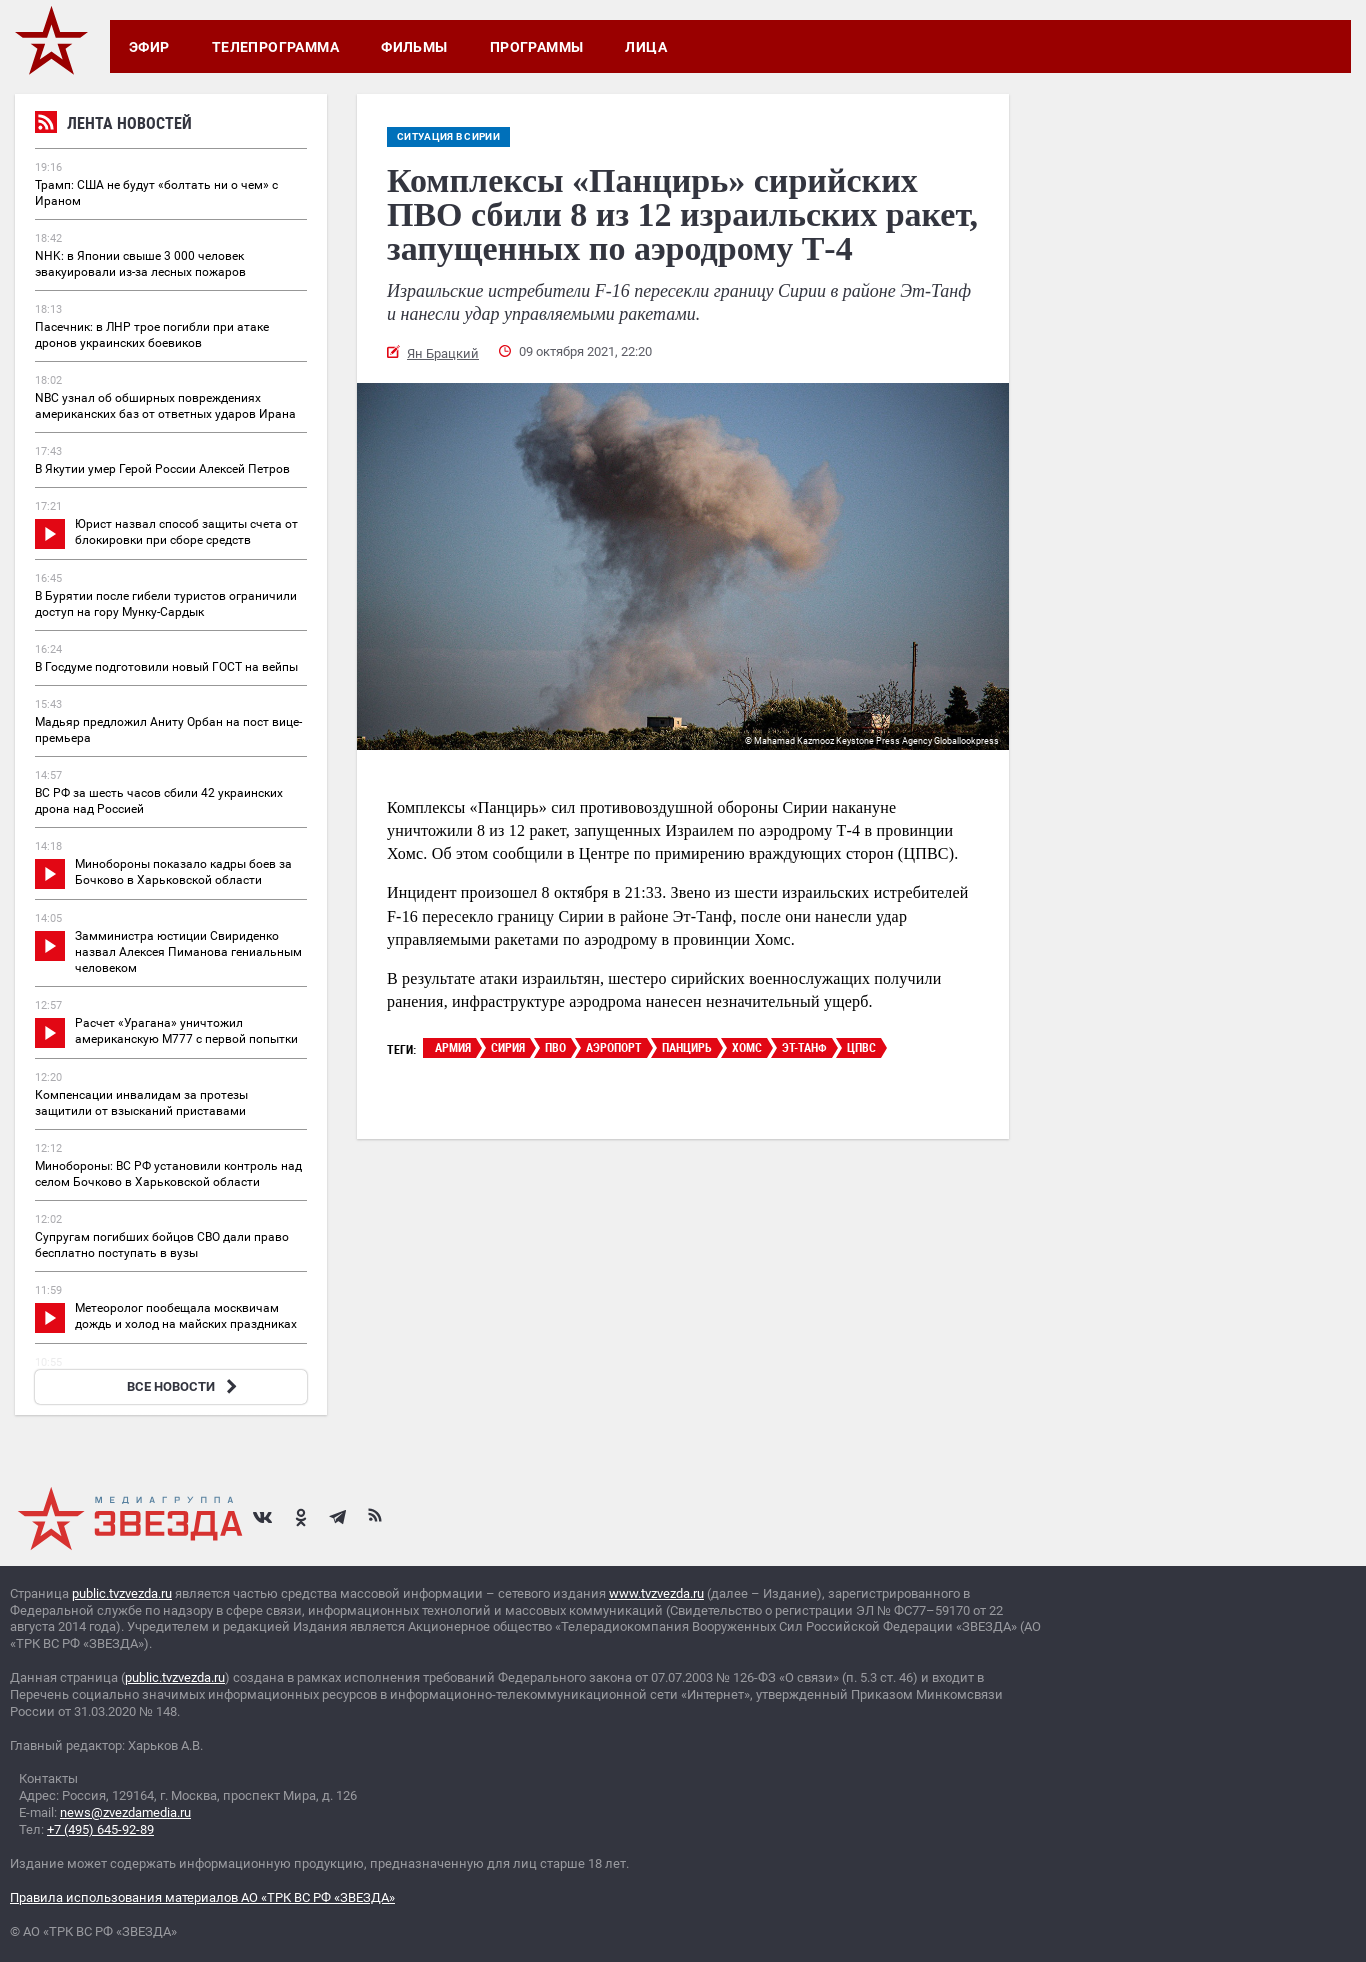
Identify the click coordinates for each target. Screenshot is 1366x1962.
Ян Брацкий (443, 353)
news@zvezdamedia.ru (125, 1812)
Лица (646, 47)
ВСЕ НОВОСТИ (184, 1386)
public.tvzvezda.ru (122, 1593)
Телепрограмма (275, 47)
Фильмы (414, 47)
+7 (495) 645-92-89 (100, 1829)
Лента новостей (113, 125)
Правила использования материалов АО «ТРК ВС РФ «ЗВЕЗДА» (202, 1897)
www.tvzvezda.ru (656, 1593)
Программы (537, 47)
